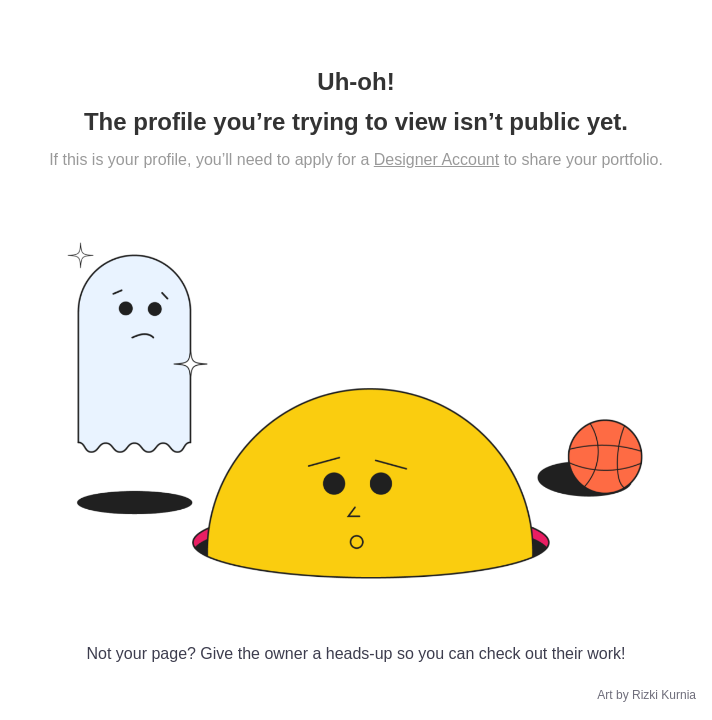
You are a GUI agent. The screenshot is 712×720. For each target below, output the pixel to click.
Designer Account (436, 159)
